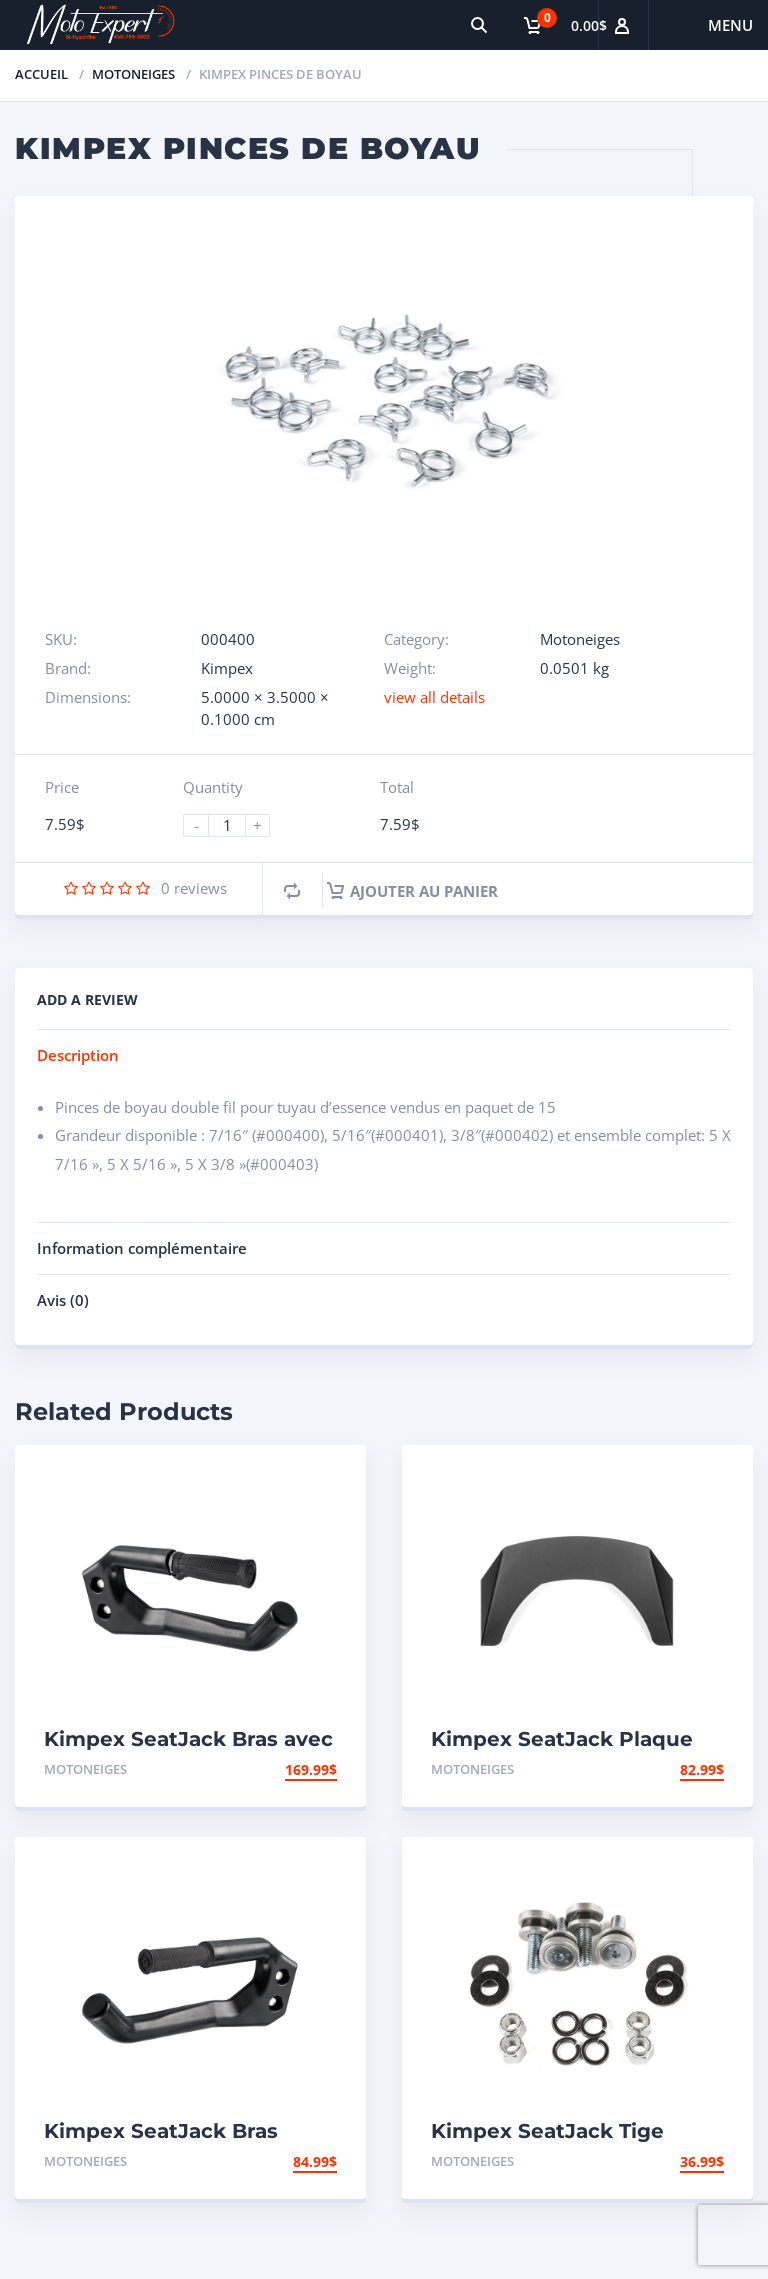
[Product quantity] (235, 825)
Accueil (41, 74)
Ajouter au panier (412, 891)
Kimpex (227, 668)
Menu (730, 25)
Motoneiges (133, 74)
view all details (434, 697)
